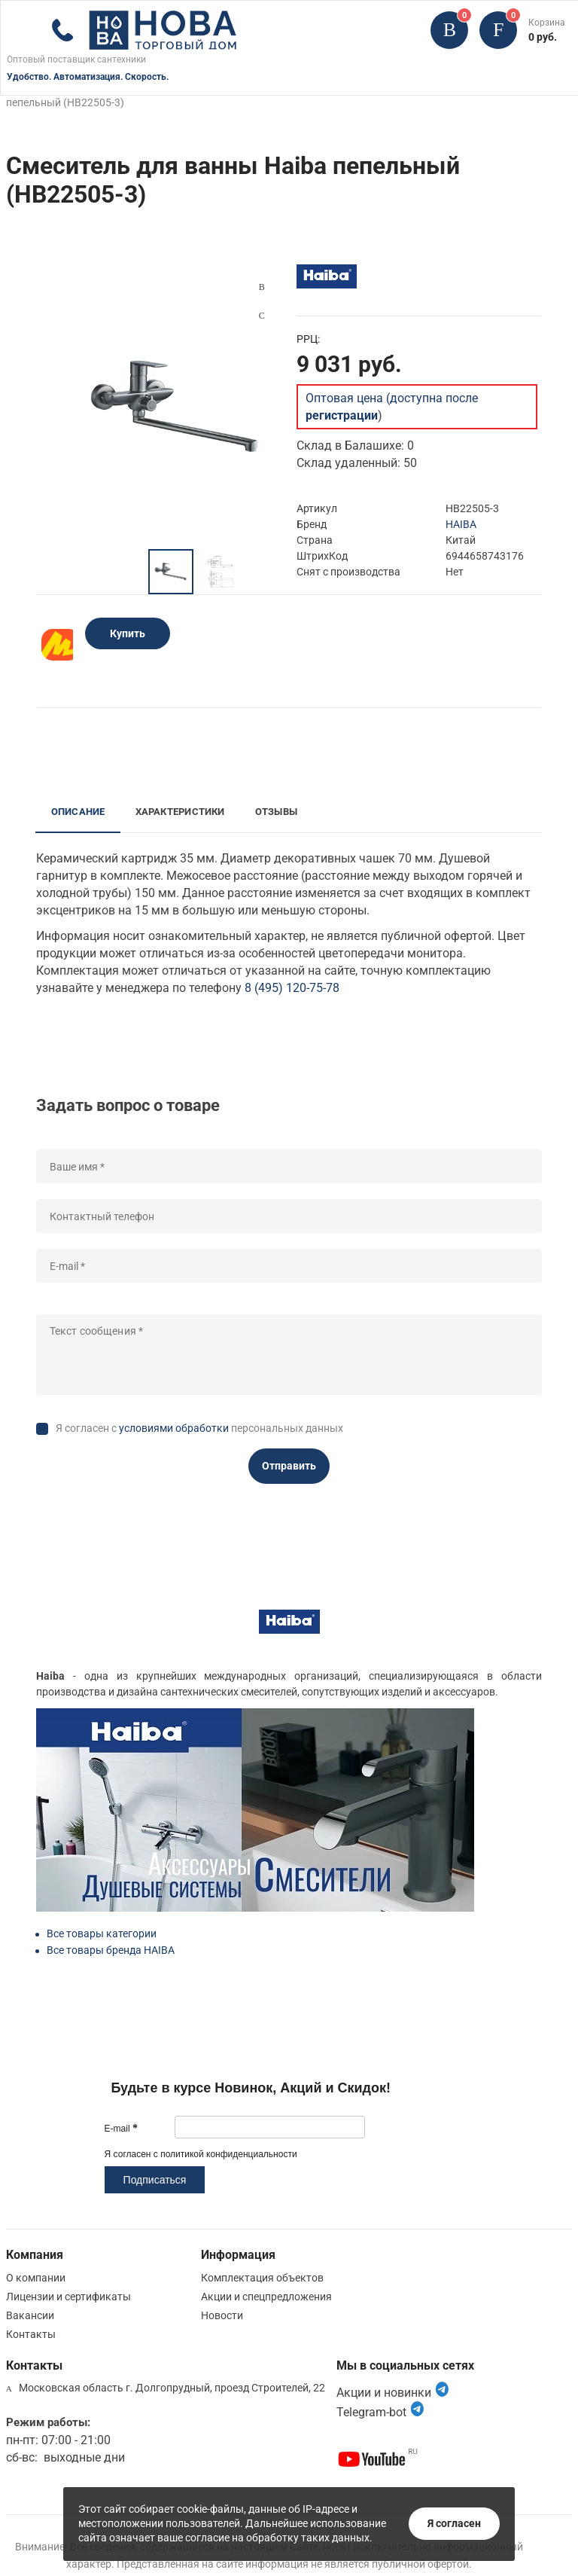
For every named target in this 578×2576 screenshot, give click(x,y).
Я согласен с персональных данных (199, 1428)
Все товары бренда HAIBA (111, 1950)
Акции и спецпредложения (266, 2297)
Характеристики (180, 811)
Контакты (31, 2334)
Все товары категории (102, 1933)
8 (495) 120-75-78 (292, 988)
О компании (35, 2278)
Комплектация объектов (262, 2278)
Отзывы (276, 811)
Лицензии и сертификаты (68, 2297)
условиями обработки (174, 1428)
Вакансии (30, 2315)
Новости (222, 2315)
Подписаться (155, 2180)
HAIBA (461, 524)
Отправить (289, 1466)
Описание (78, 811)
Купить (127, 633)
